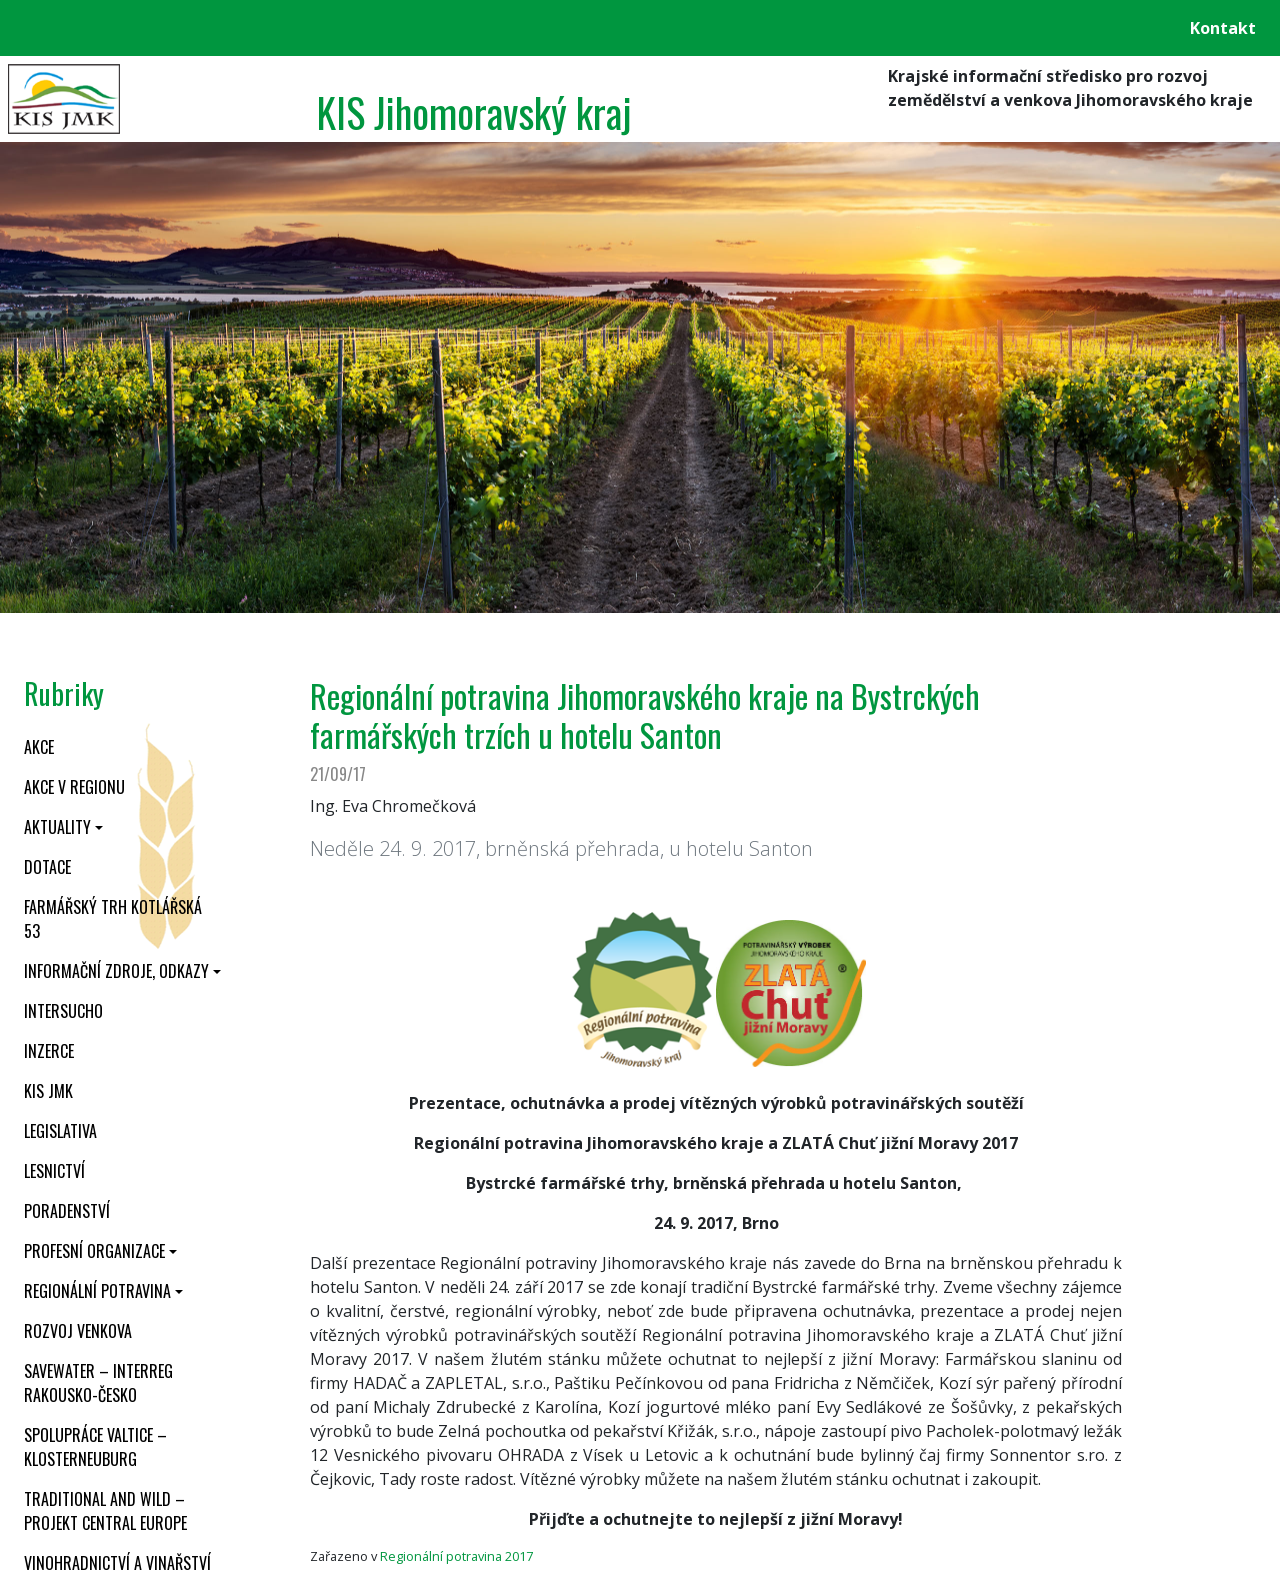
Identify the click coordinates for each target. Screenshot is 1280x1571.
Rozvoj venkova (78, 1331)
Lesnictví (54, 1171)
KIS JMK (48, 1091)
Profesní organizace (94, 1251)
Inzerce (49, 1051)
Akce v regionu (74, 787)
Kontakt (1223, 28)
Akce (39, 747)
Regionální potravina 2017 (456, 1556)
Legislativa (60, 1131)
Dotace (47, 867)
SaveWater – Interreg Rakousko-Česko (98, 1383)
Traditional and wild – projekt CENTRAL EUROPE (105, 1511)
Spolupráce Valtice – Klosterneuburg (95, 1447)
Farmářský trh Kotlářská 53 (113, 919)
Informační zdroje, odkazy (116, 971)
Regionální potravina (97, 1291)
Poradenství (67, 1211)
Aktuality (57, 827)
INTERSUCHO (63, 1011)
